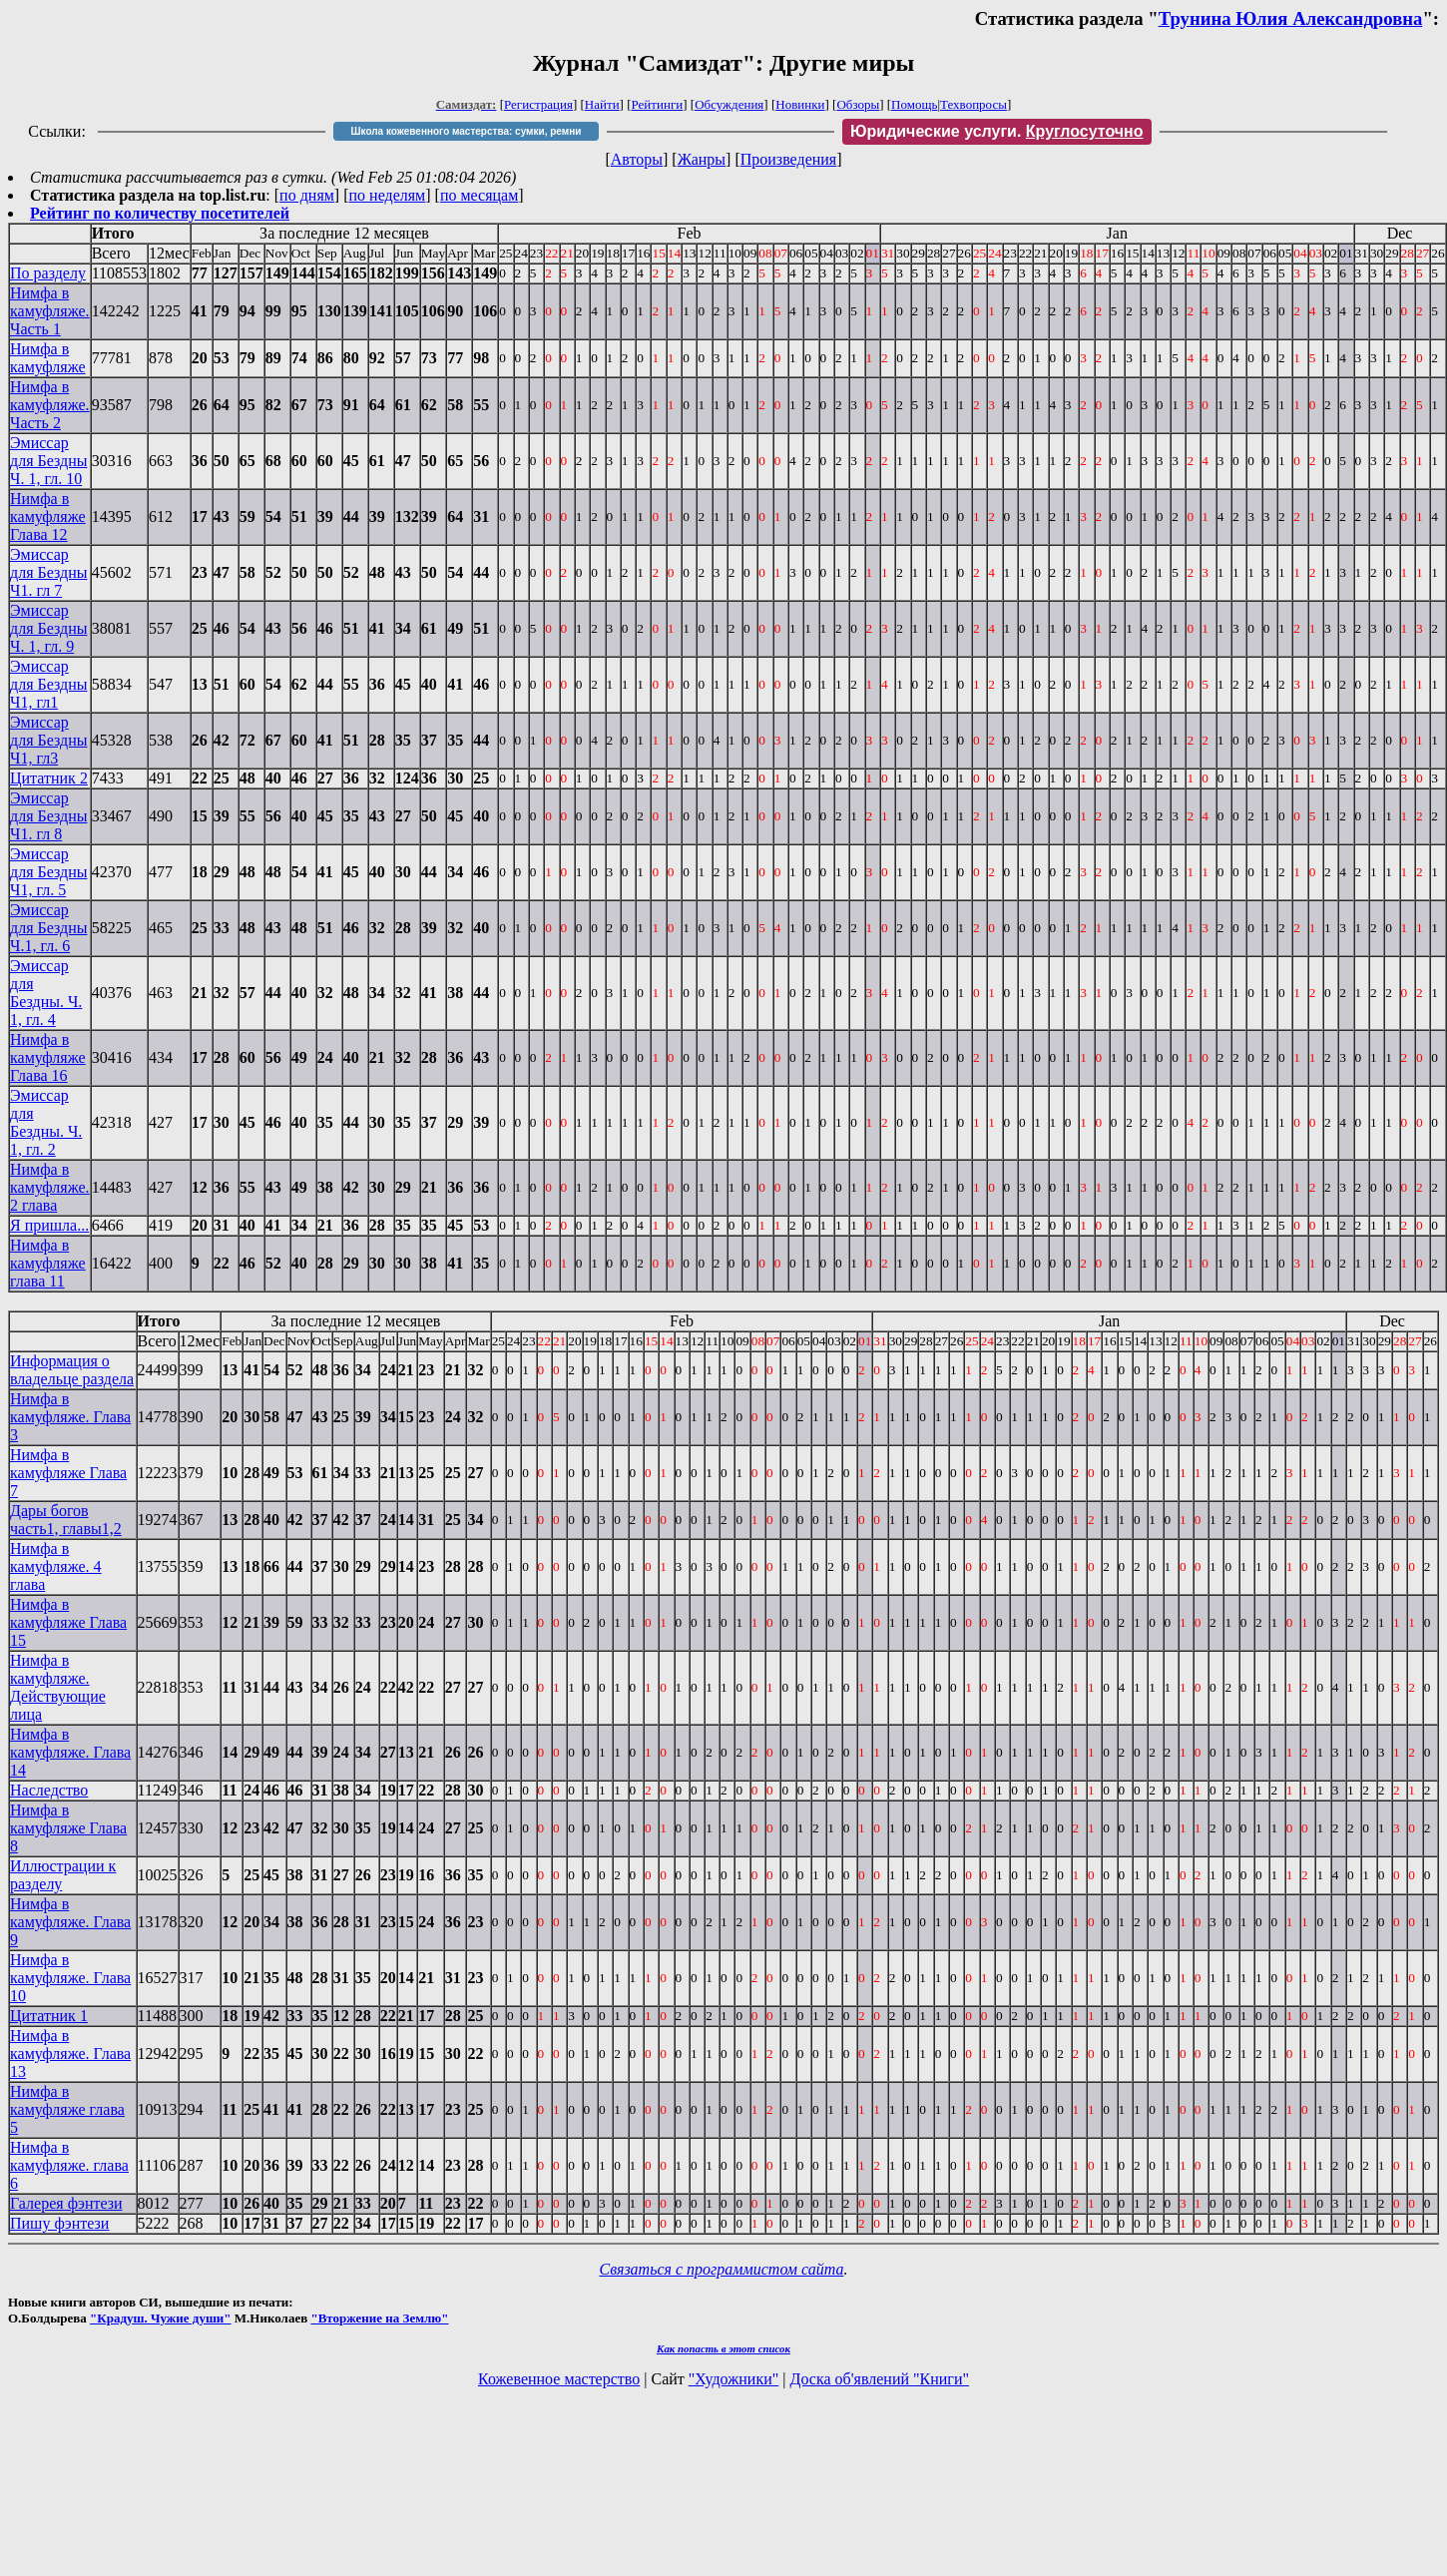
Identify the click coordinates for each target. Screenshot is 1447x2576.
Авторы (637, 159)
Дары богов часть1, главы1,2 (66, 1519)
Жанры (701, 159)
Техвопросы (973, 104)
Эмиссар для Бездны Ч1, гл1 (48, 684)
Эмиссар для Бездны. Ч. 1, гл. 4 (46, 992)
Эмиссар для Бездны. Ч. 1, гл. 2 (46, 1122)
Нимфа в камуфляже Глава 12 (48, 516)
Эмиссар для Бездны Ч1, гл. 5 (48, 871)
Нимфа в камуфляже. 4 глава (56, 1566)
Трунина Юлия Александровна (1291, 18)
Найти (602, 104)
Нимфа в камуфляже (48, 357)
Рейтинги (658, 104)
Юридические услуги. (997, 131)
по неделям (387, 195)
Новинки (799, 104)
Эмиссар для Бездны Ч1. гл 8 (48, 815)
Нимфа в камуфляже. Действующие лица (58, 1687)
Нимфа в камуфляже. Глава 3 (70, 1416)
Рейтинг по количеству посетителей (159, 213)
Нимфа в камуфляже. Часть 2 (50, 404)
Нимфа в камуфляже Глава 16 (48, 1057)
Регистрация (538, 104)
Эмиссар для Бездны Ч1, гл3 (48, 740)
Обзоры (857, 104)
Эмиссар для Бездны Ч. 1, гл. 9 (48, 628)
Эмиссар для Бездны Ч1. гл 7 (48, 572)
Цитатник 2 (49, 778)
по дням (306, 195)
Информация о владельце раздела (72, 1369)
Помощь (914, 104)
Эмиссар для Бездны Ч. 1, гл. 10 (48, 460)
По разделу (48, 272)
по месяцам (479, 195)
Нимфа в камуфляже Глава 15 (68, 1622)
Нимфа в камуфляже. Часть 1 (50, 310)
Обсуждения (729, 104)
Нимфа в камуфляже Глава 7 (68, 1472)
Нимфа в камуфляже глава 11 (48, 1263)
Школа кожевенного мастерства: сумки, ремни (465, 131)
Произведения (788, 159)
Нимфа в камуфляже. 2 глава (50, 1187)
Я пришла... (49, 1225)
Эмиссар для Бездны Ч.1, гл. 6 (48, 927)
